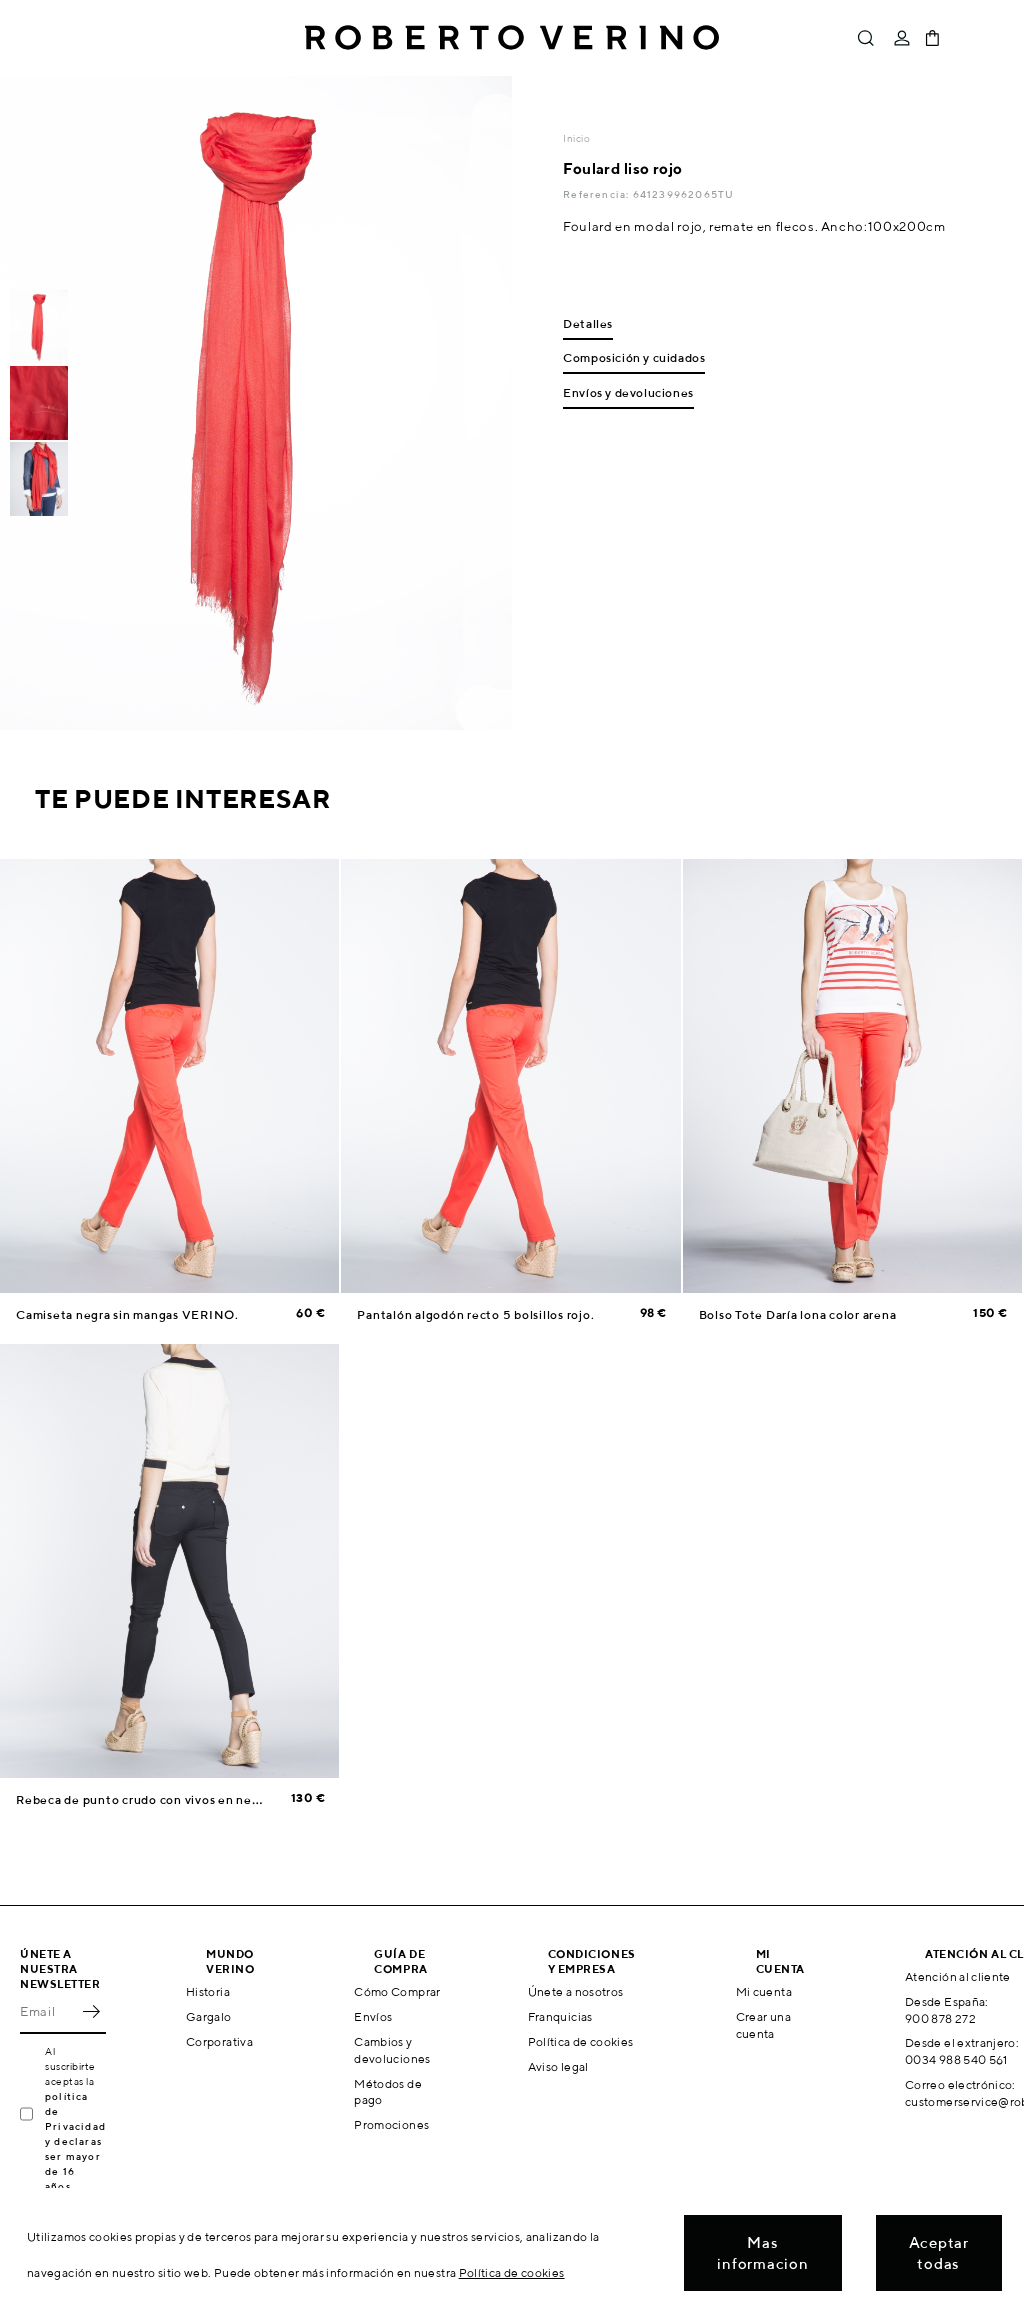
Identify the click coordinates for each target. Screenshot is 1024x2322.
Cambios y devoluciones (392, 2050)
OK (91, 2012)
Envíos (373, 2016)
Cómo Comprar (397, 1991)
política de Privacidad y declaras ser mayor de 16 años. (75, 2141)
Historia (208, 1991)
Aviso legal (558, 2066)
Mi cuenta (764, 1991)
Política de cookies (581, 2041)
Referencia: (597, 194)
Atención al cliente (958, 1976)
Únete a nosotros (576, 1991)
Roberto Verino (512, 38)
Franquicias (560, 2016)
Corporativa (219, 2041)
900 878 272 (940, 2018)
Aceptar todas (939, 2253)
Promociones (391, 2124)
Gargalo (209, 2016)
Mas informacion (762, 2253)
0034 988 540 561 (956, 2059)
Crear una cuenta (763, 2025)
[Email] (48, 2012)
